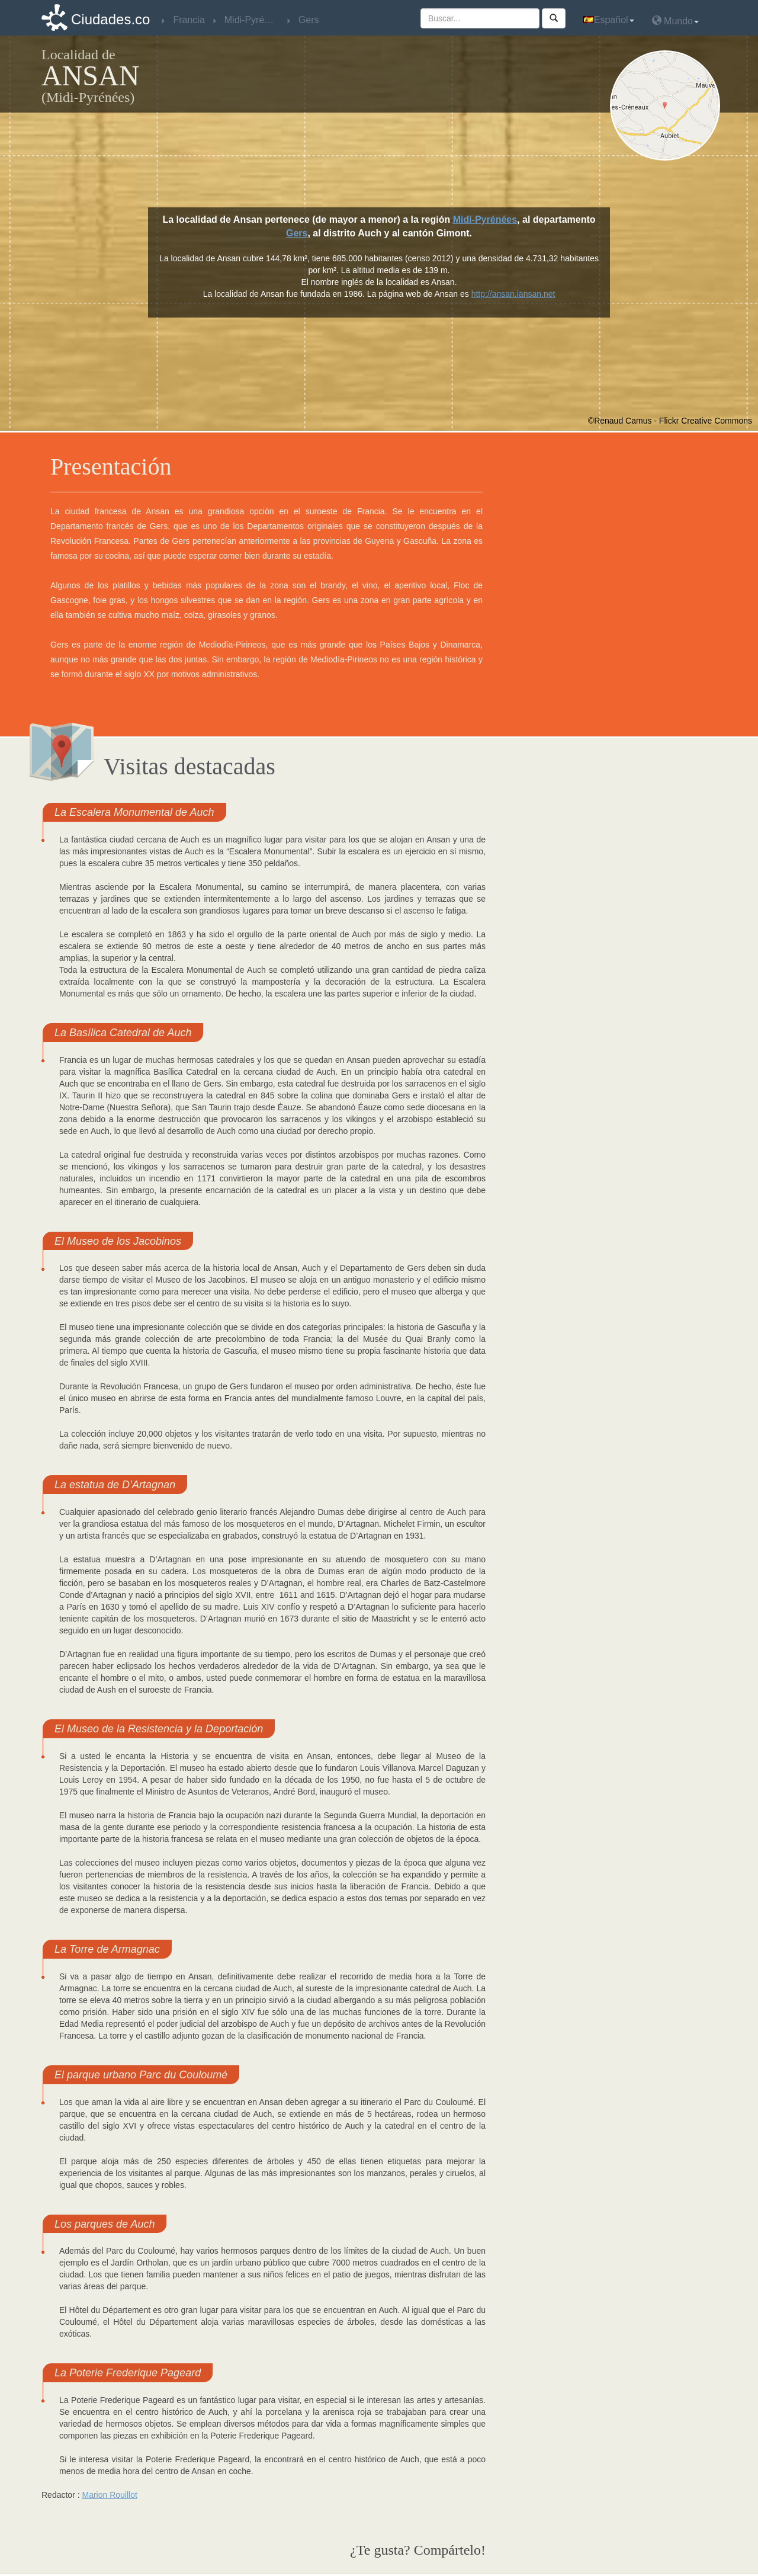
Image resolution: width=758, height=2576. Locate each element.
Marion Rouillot (109, 2495)
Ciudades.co (110, 19)
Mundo (675, 20)
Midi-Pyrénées (485, 219)
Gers (296, 233)
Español (608, 20)
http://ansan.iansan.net (513, 294)
